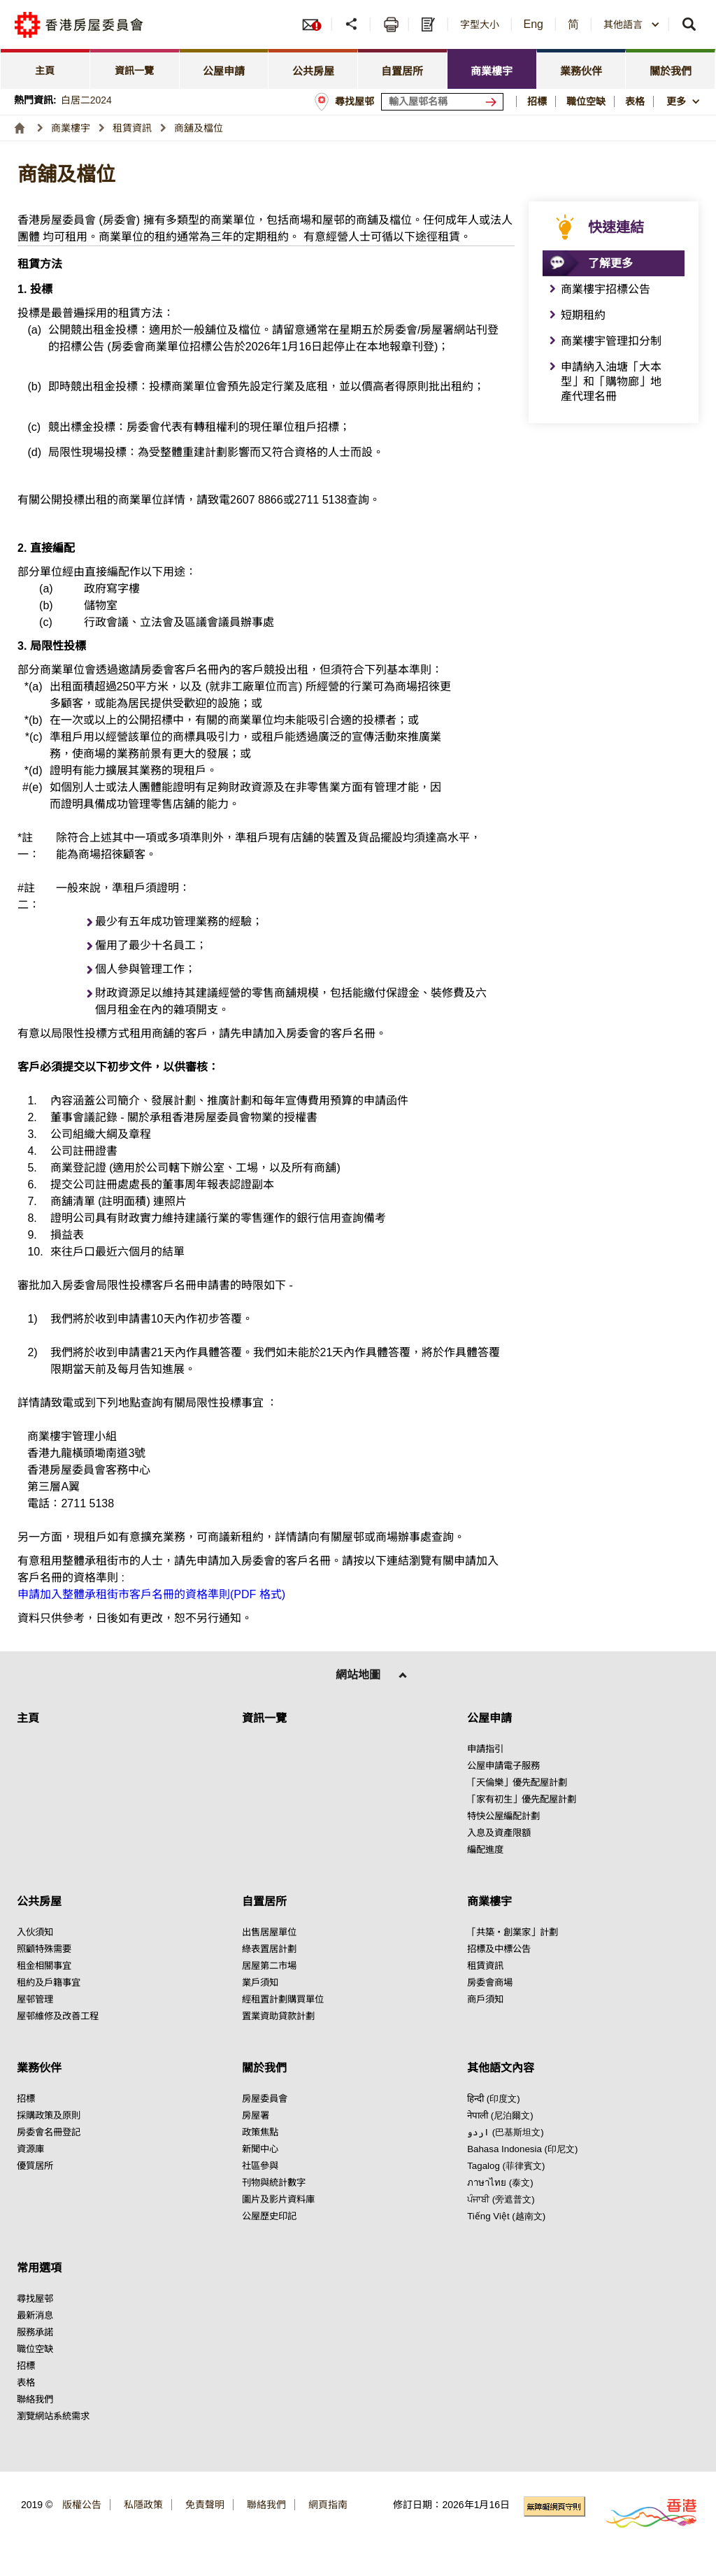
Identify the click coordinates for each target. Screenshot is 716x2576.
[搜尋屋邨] (494, 102)
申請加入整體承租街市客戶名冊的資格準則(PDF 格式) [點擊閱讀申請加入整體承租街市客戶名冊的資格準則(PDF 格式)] (151, 1594)
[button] (353, 24)
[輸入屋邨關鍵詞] (442, 102)
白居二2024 (86, 100)
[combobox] (632, 24)
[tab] (45, 69)
